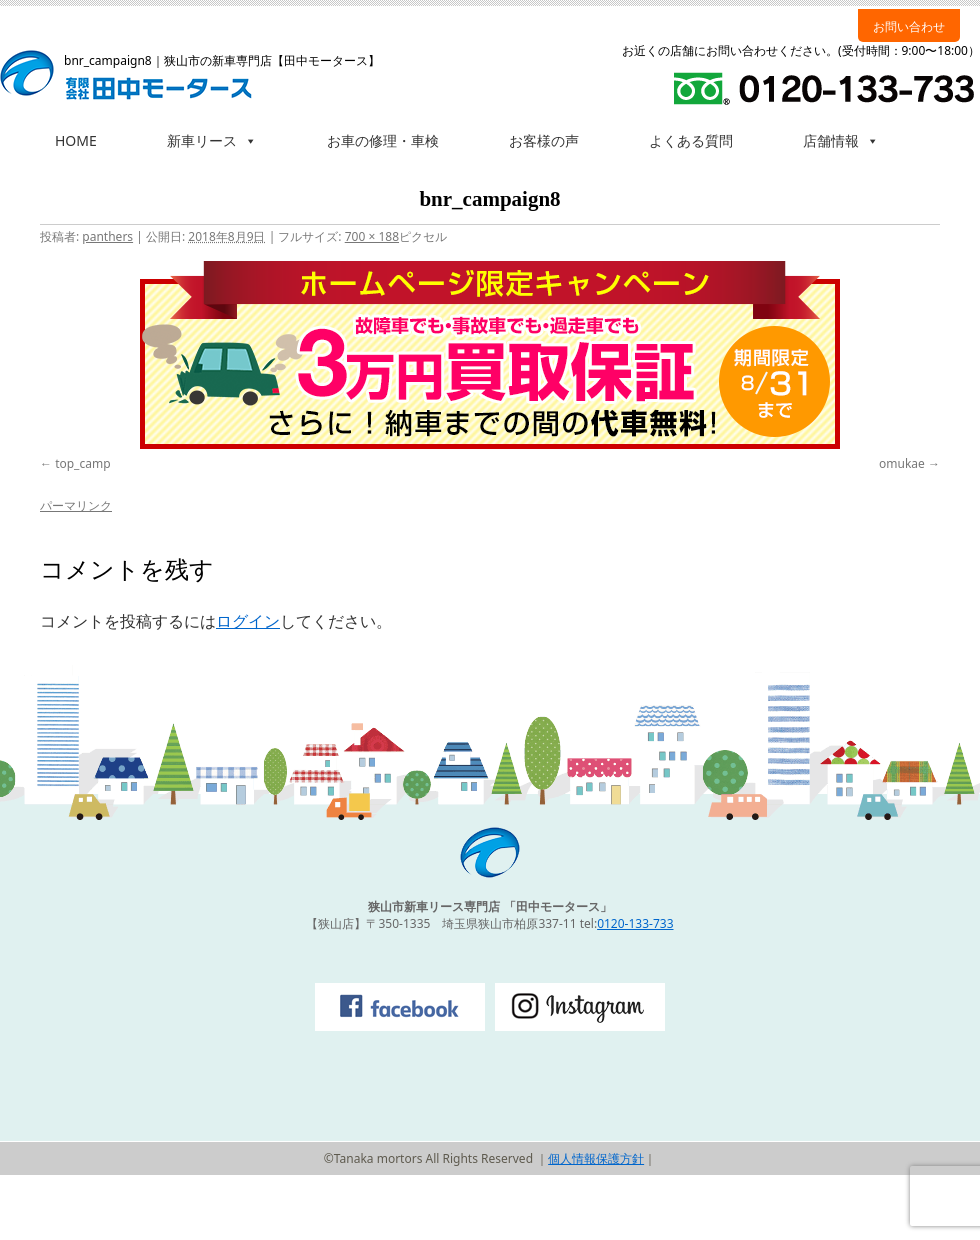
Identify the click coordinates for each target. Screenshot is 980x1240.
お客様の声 (544, 140)
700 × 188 (372, 236)
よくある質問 (691, 140)
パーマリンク (76, 505)
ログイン (248, 621)
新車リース (212, 140)
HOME (76, 140)
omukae (902, 463)
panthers (107, 236)
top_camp (82, 463)
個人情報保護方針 (596, 1158)
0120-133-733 (635, 923)
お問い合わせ (909, 26)
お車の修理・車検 (383, 140)
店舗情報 (841, 140)
